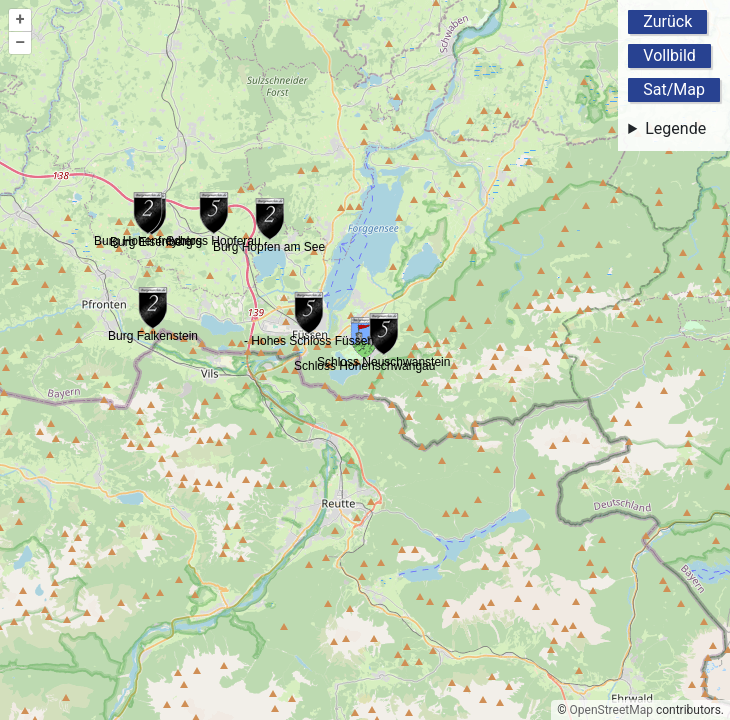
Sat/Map (674, 89)
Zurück (667, 21)
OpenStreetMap (611, 710)
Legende (675, 128)
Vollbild (669, 55)
